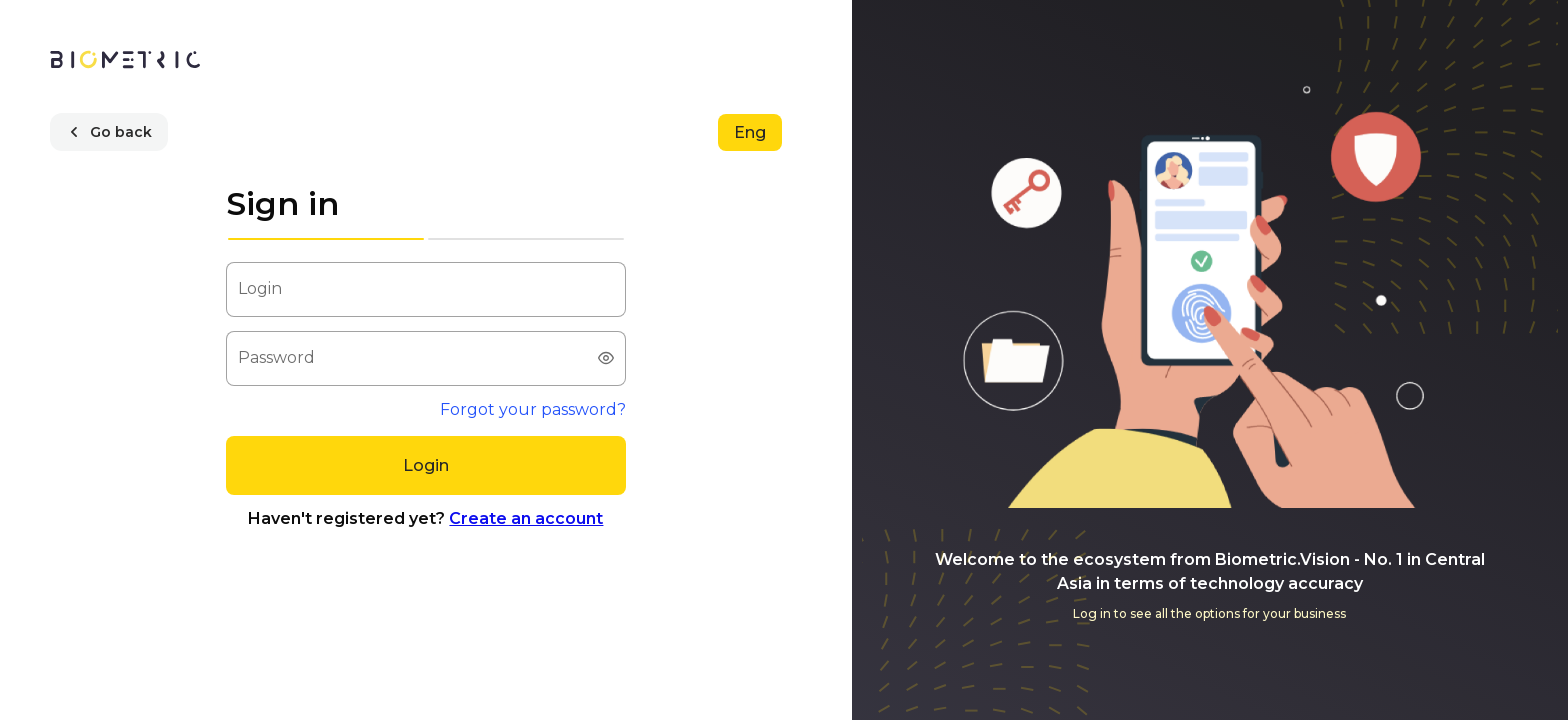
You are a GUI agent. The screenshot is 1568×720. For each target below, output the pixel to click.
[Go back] (109, 132)
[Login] (426, 465)
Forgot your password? (533, 409)
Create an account (526, 518)
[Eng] (750, 132)
